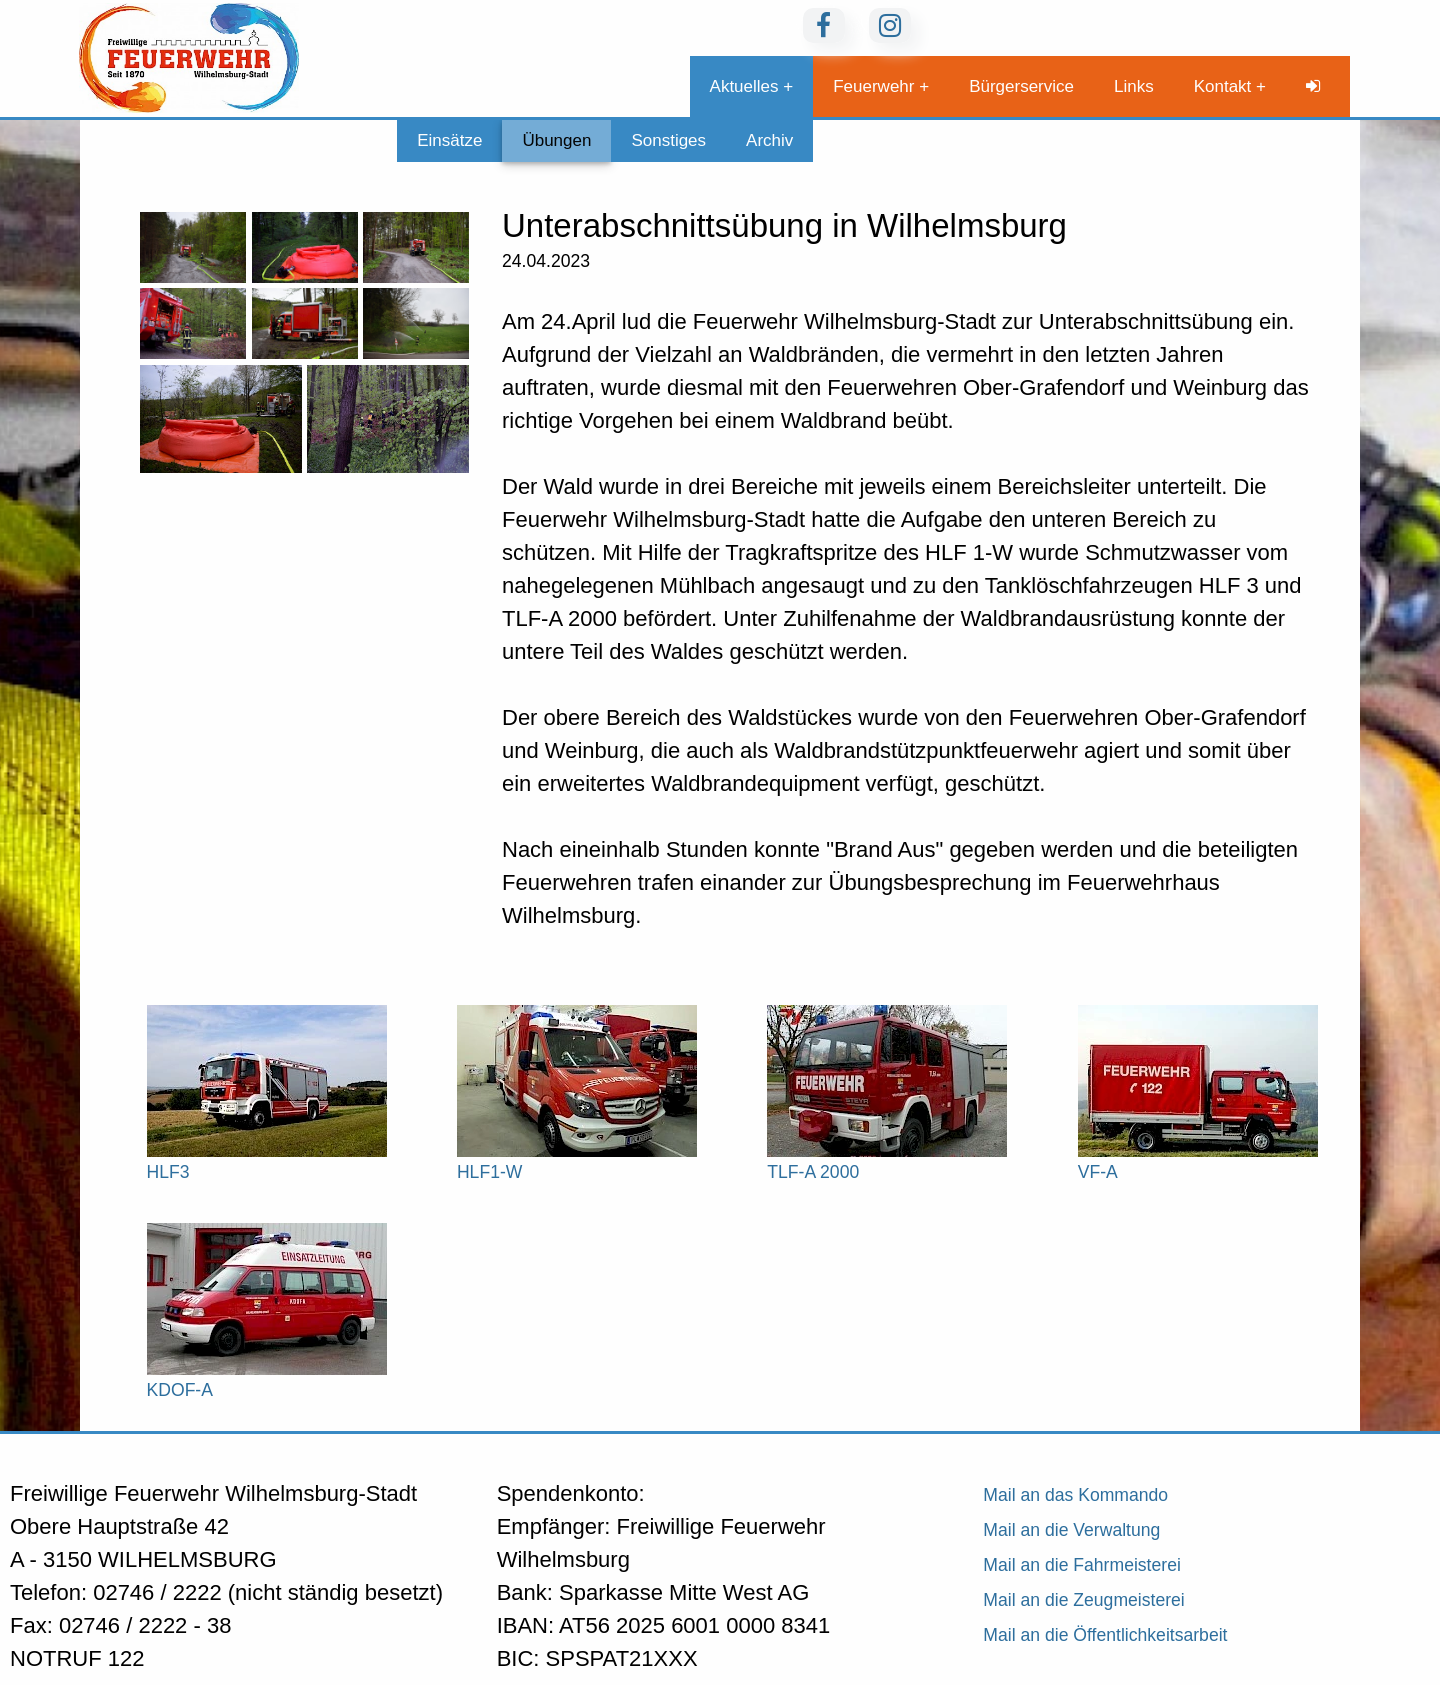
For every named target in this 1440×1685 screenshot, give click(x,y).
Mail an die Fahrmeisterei (1082, 1565)
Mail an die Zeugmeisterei (1083, 1600)
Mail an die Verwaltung (1071, 1530)
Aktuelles (744, 86)
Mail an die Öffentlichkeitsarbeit (1105, 1635)
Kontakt (1223, 86)
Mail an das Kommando (1075, 1495)
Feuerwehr (873, 86)
